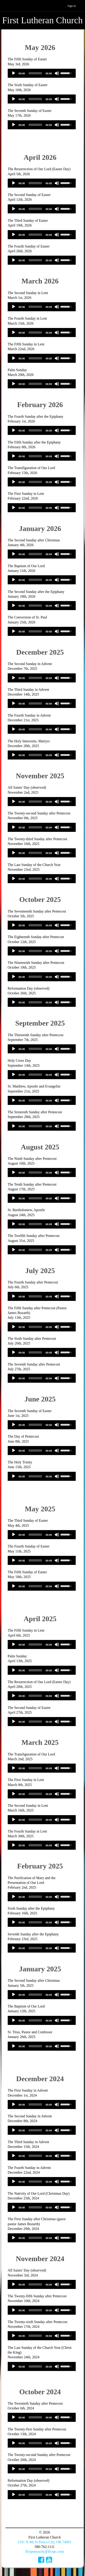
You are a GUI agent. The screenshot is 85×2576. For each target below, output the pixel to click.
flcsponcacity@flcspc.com (44, 2551)
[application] (42, 73)
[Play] (13, 73)
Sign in (72, 5)
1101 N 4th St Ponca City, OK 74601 (44, 2542)
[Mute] (57, 73)
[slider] (35, 73)
